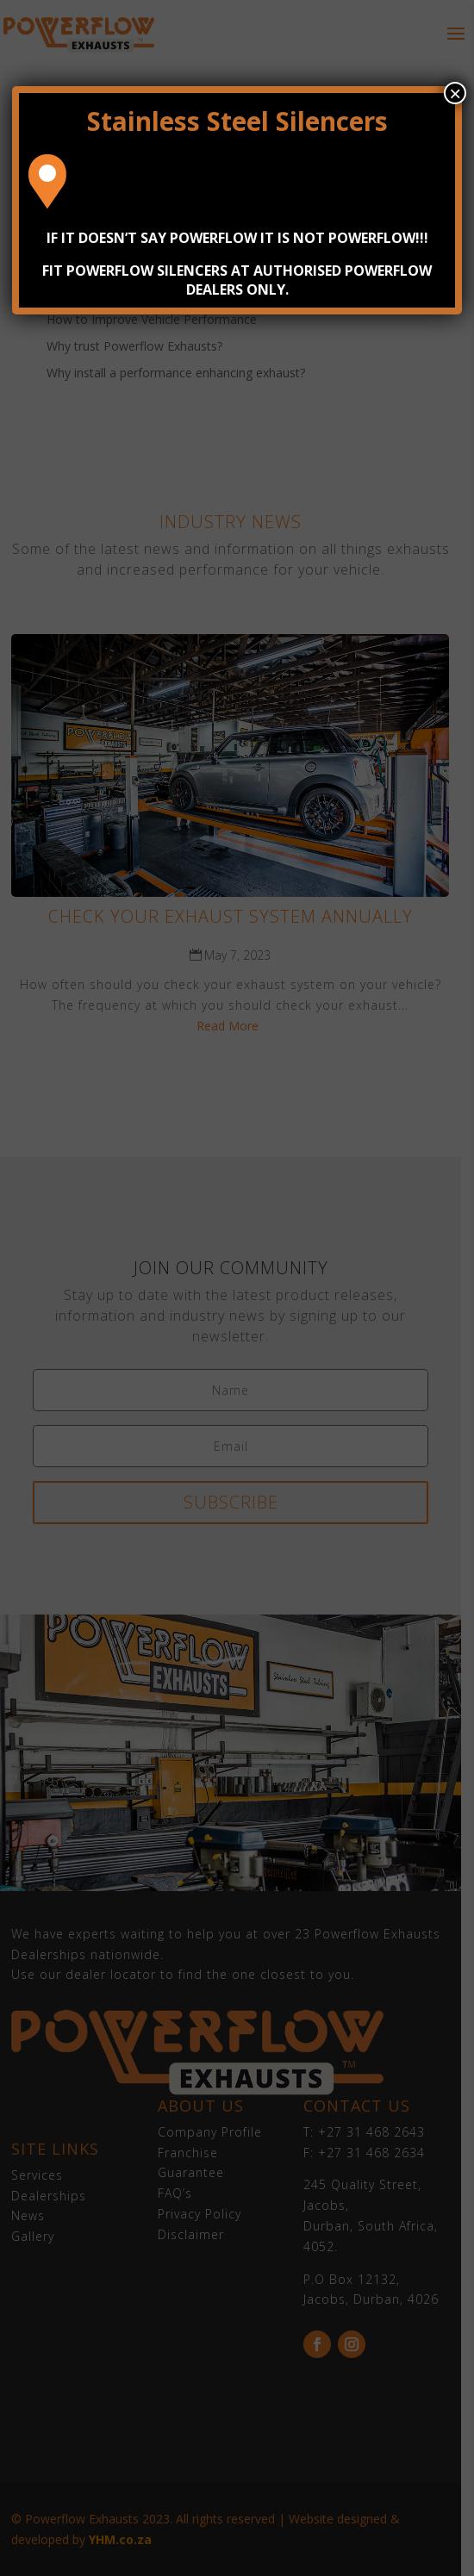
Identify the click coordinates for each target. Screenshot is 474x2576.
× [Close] (455, 93)
